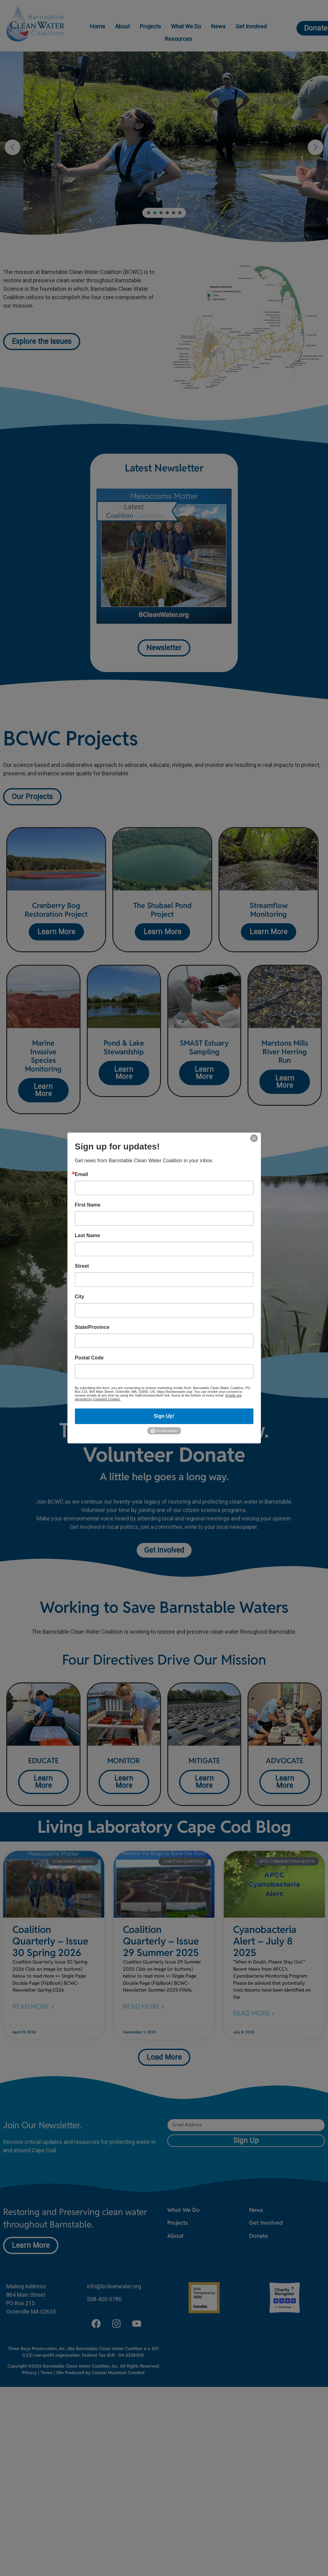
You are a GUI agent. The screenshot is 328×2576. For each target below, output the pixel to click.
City (79, 1296)
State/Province (92, 1327)
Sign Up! (164, 1416)
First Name (88, 1205)
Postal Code (89, 1357)
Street (82, 1266)
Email (81, 1174)
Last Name (87, 1235)
